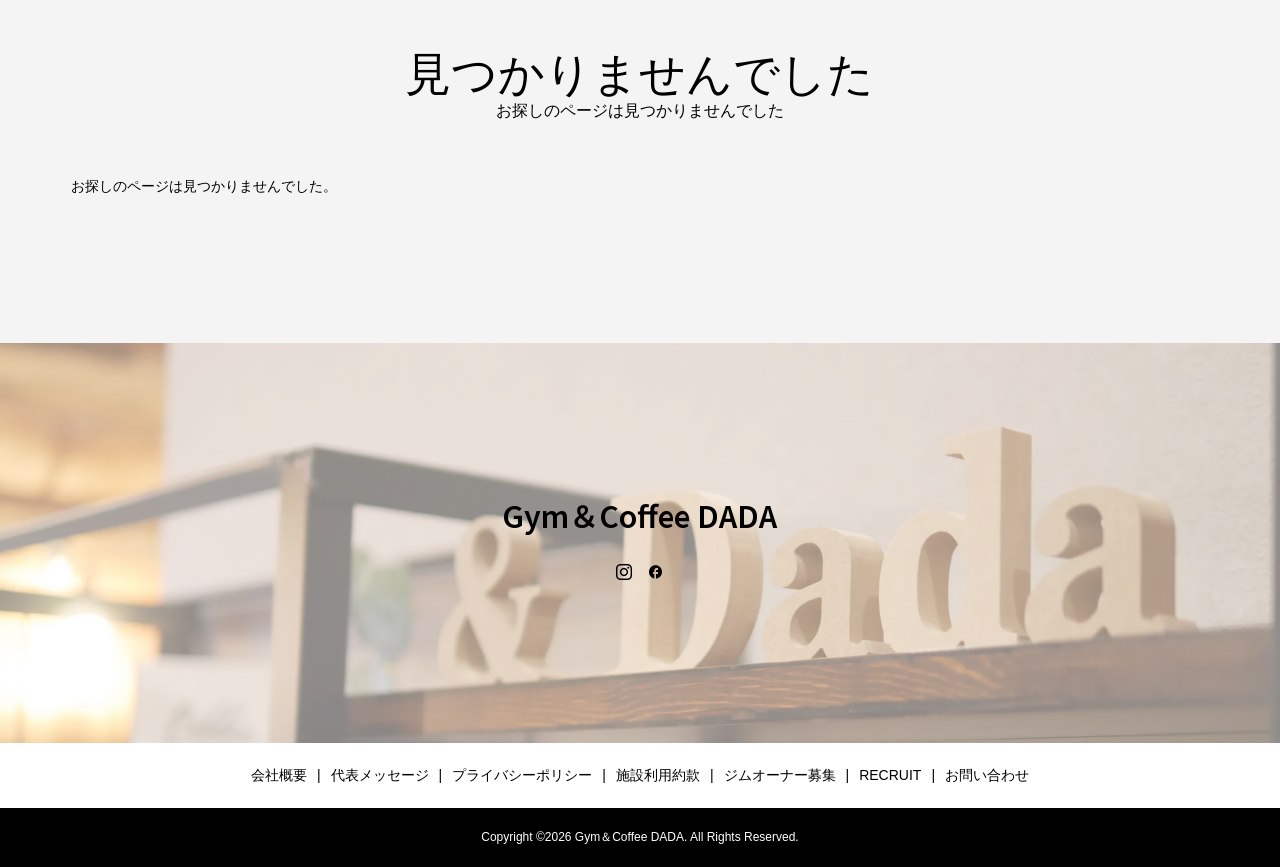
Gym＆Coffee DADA (639, 515)
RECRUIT (890, 775)
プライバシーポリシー (522, 775)
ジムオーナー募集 (780, 775)
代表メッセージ (380, 775)
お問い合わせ (987, 775)
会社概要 (279, 775)
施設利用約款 (658, 775)
